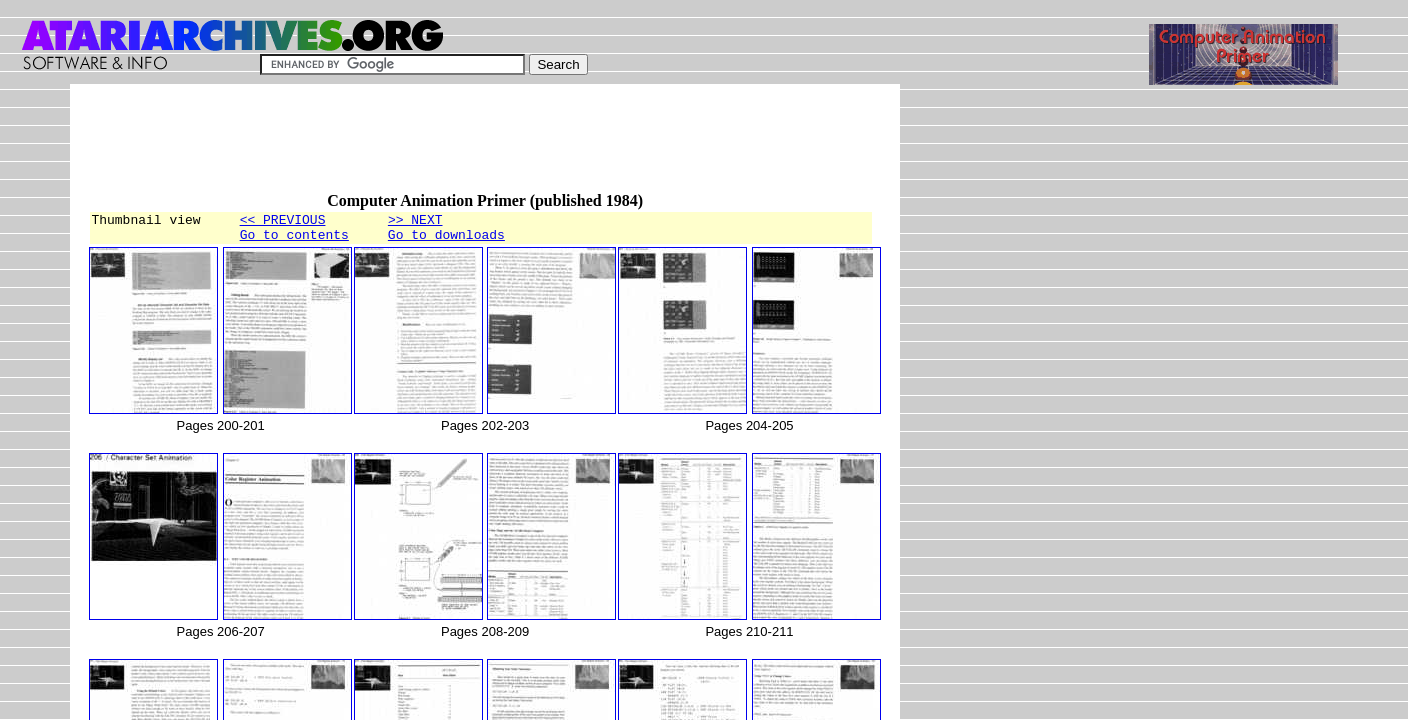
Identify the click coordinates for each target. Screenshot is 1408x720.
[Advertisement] (452, 147)
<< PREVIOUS (283, 222)
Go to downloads (446, 240)
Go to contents (294, 240)
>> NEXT (415, 222)
